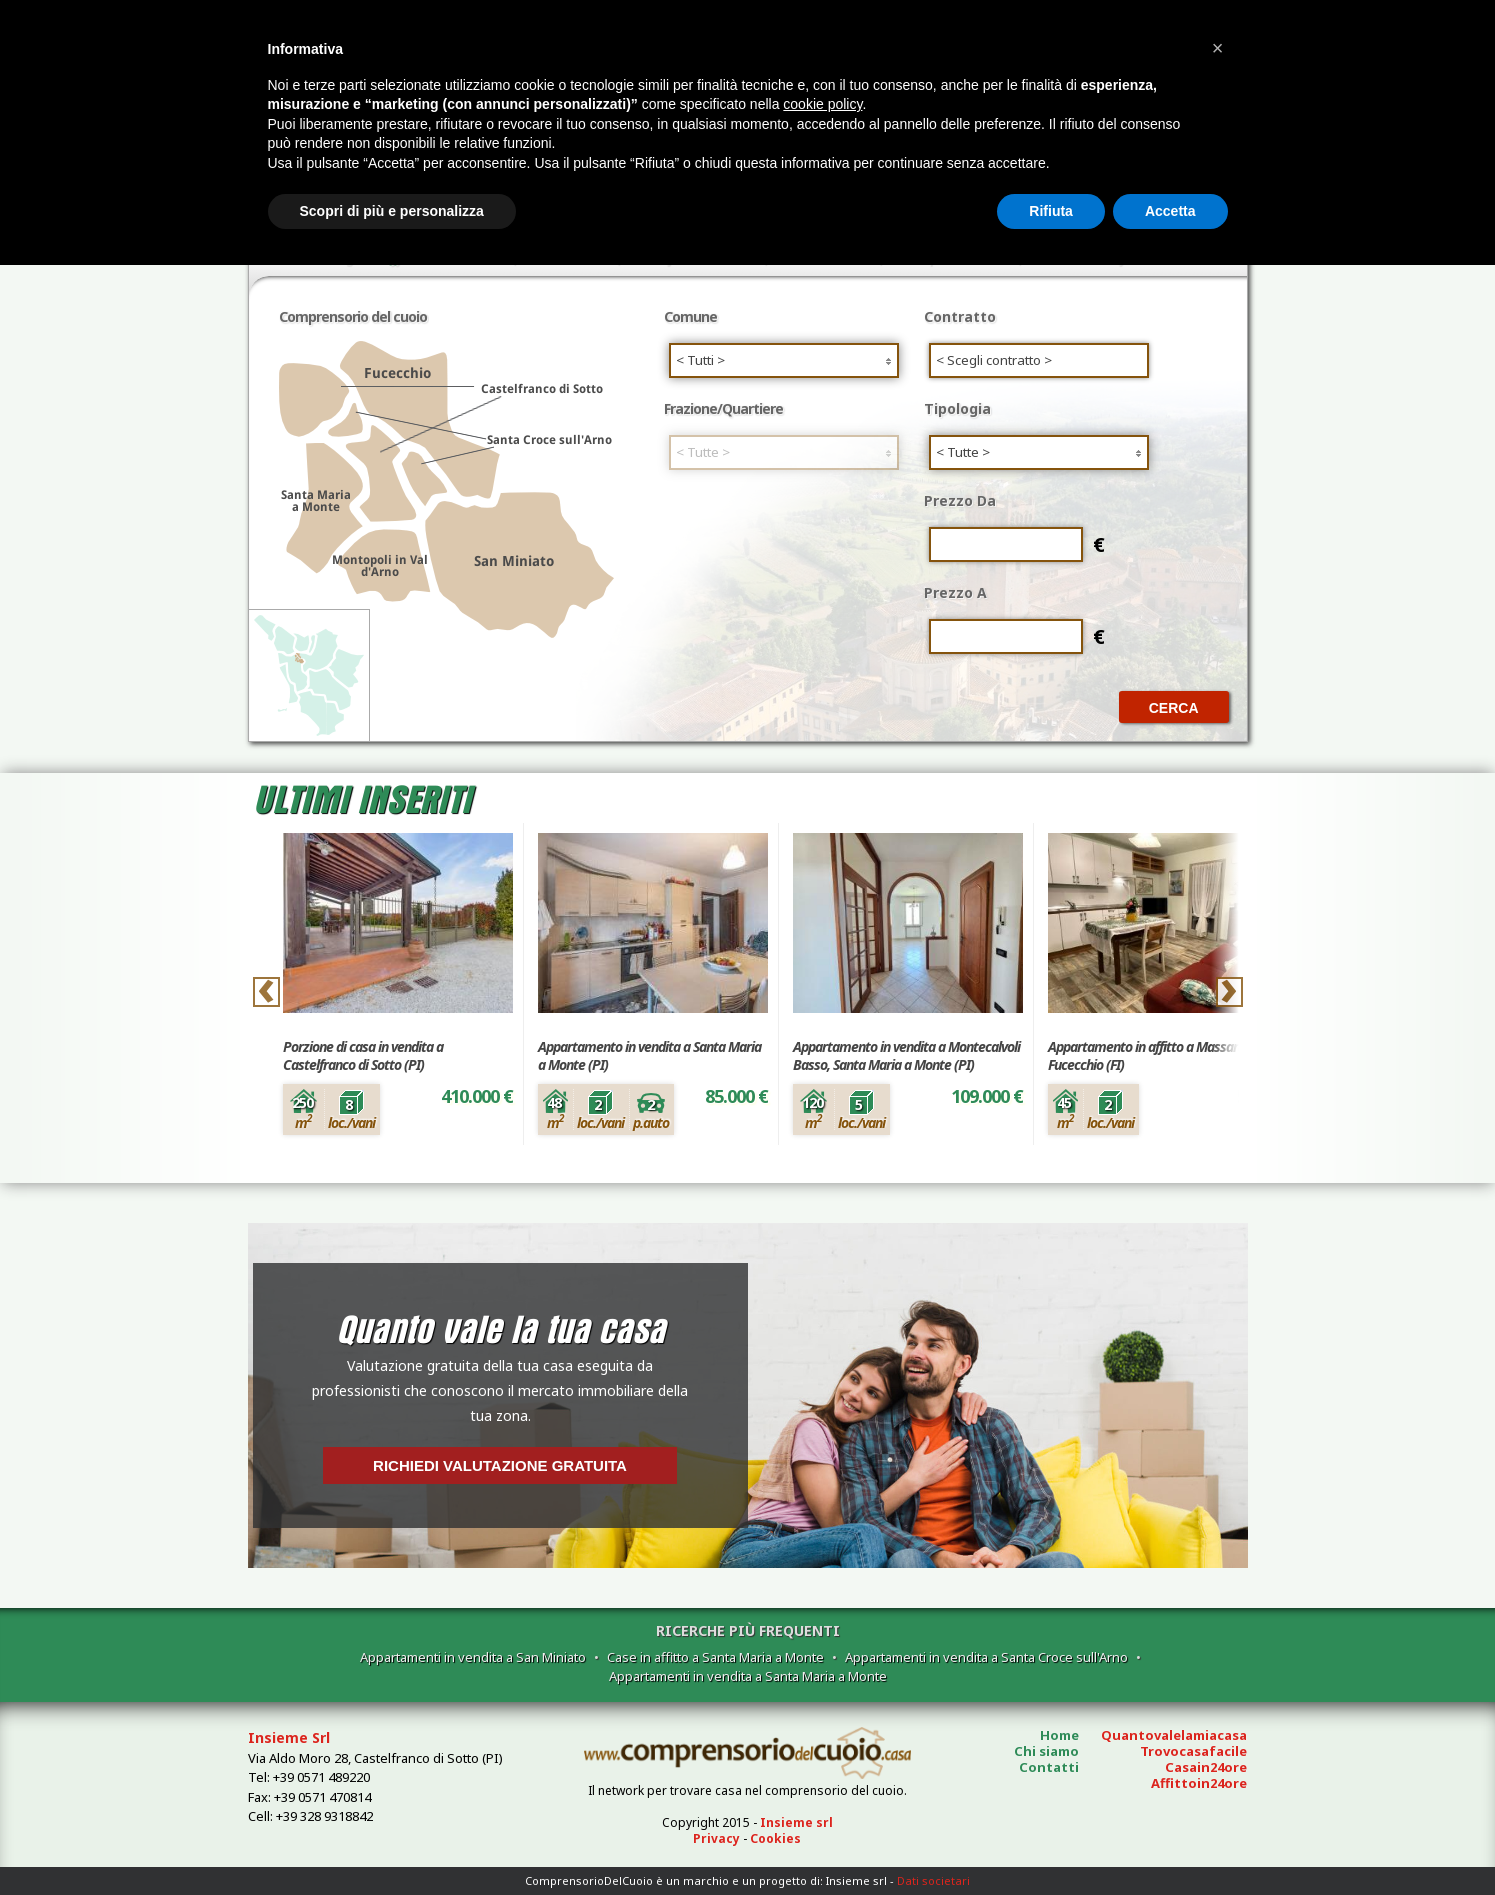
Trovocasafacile (1193, 1751)
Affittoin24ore (1199, 1783)
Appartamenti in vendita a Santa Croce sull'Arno (986, 1657)
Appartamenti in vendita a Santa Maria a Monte (748, 1676)
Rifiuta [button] (1051, 211)
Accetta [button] (1170, 211)
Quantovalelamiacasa (1174, 1735)
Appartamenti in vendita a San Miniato (473, 1657)
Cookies (775, 1838)
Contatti (1049, 1767)
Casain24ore (1206, 1767)
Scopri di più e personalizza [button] (392, 211)
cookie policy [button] (822, 104)
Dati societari (933, 1880)
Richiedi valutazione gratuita (500, 1465)
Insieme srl (796, 1822)
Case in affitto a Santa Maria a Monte (715, 1657)
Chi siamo (1046, 1751)
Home (1059, 1735)
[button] (1218, 48)
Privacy (716, 1838)
